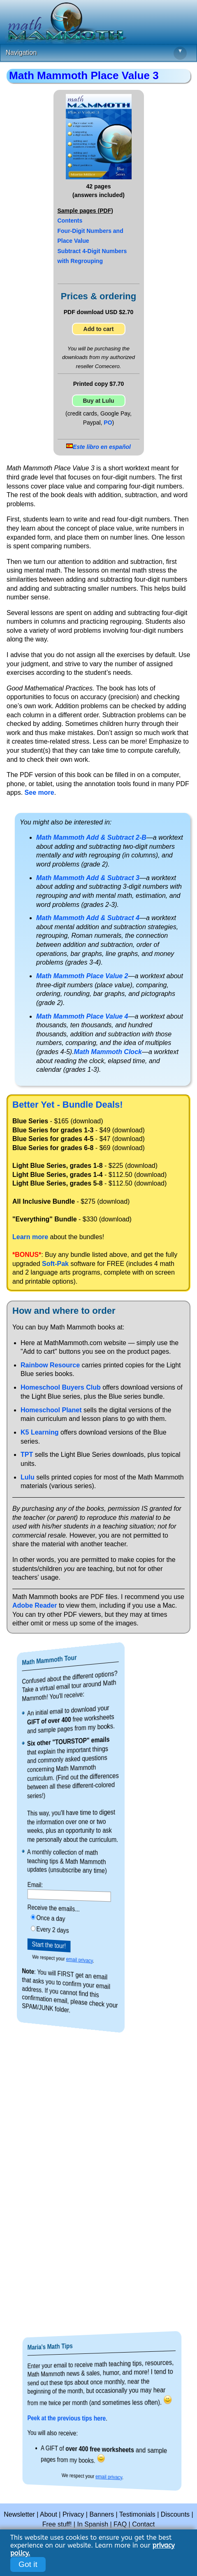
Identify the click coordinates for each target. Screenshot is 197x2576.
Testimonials (137, 2514)
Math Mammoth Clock (108, 1051)
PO (108, 422)
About (48, 2514)
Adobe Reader (34, 1605)
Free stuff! (57, 2524)
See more (39, 792)
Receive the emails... (61, 1908)
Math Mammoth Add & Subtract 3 (87, 877)
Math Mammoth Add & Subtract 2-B (91, 837)
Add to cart (98, 329)
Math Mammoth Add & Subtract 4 (87, 917)
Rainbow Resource (50, 1365)
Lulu (28, 1477)
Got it (28, 2564)
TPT (27, 1454)
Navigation (96, 53)
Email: (52, 1884)
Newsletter (19, 2514)
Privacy (73, 2514)
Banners (101, 2514)
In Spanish (92, 2524)
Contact (143, 2524)
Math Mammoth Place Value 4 (82, 1016)
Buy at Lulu (98, 400)
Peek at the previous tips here (83, 2418)
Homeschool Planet (51, 1410)
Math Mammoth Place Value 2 (82, 975)
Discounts (175, 2514)
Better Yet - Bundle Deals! (67, 1104)
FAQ (120, 2524)
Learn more (30, 1236)
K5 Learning (39, 1432)
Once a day (60, 1917)
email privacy (74, 1960)
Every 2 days (61, 1929)
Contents (70, 220)
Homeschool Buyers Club (61, 1387)
